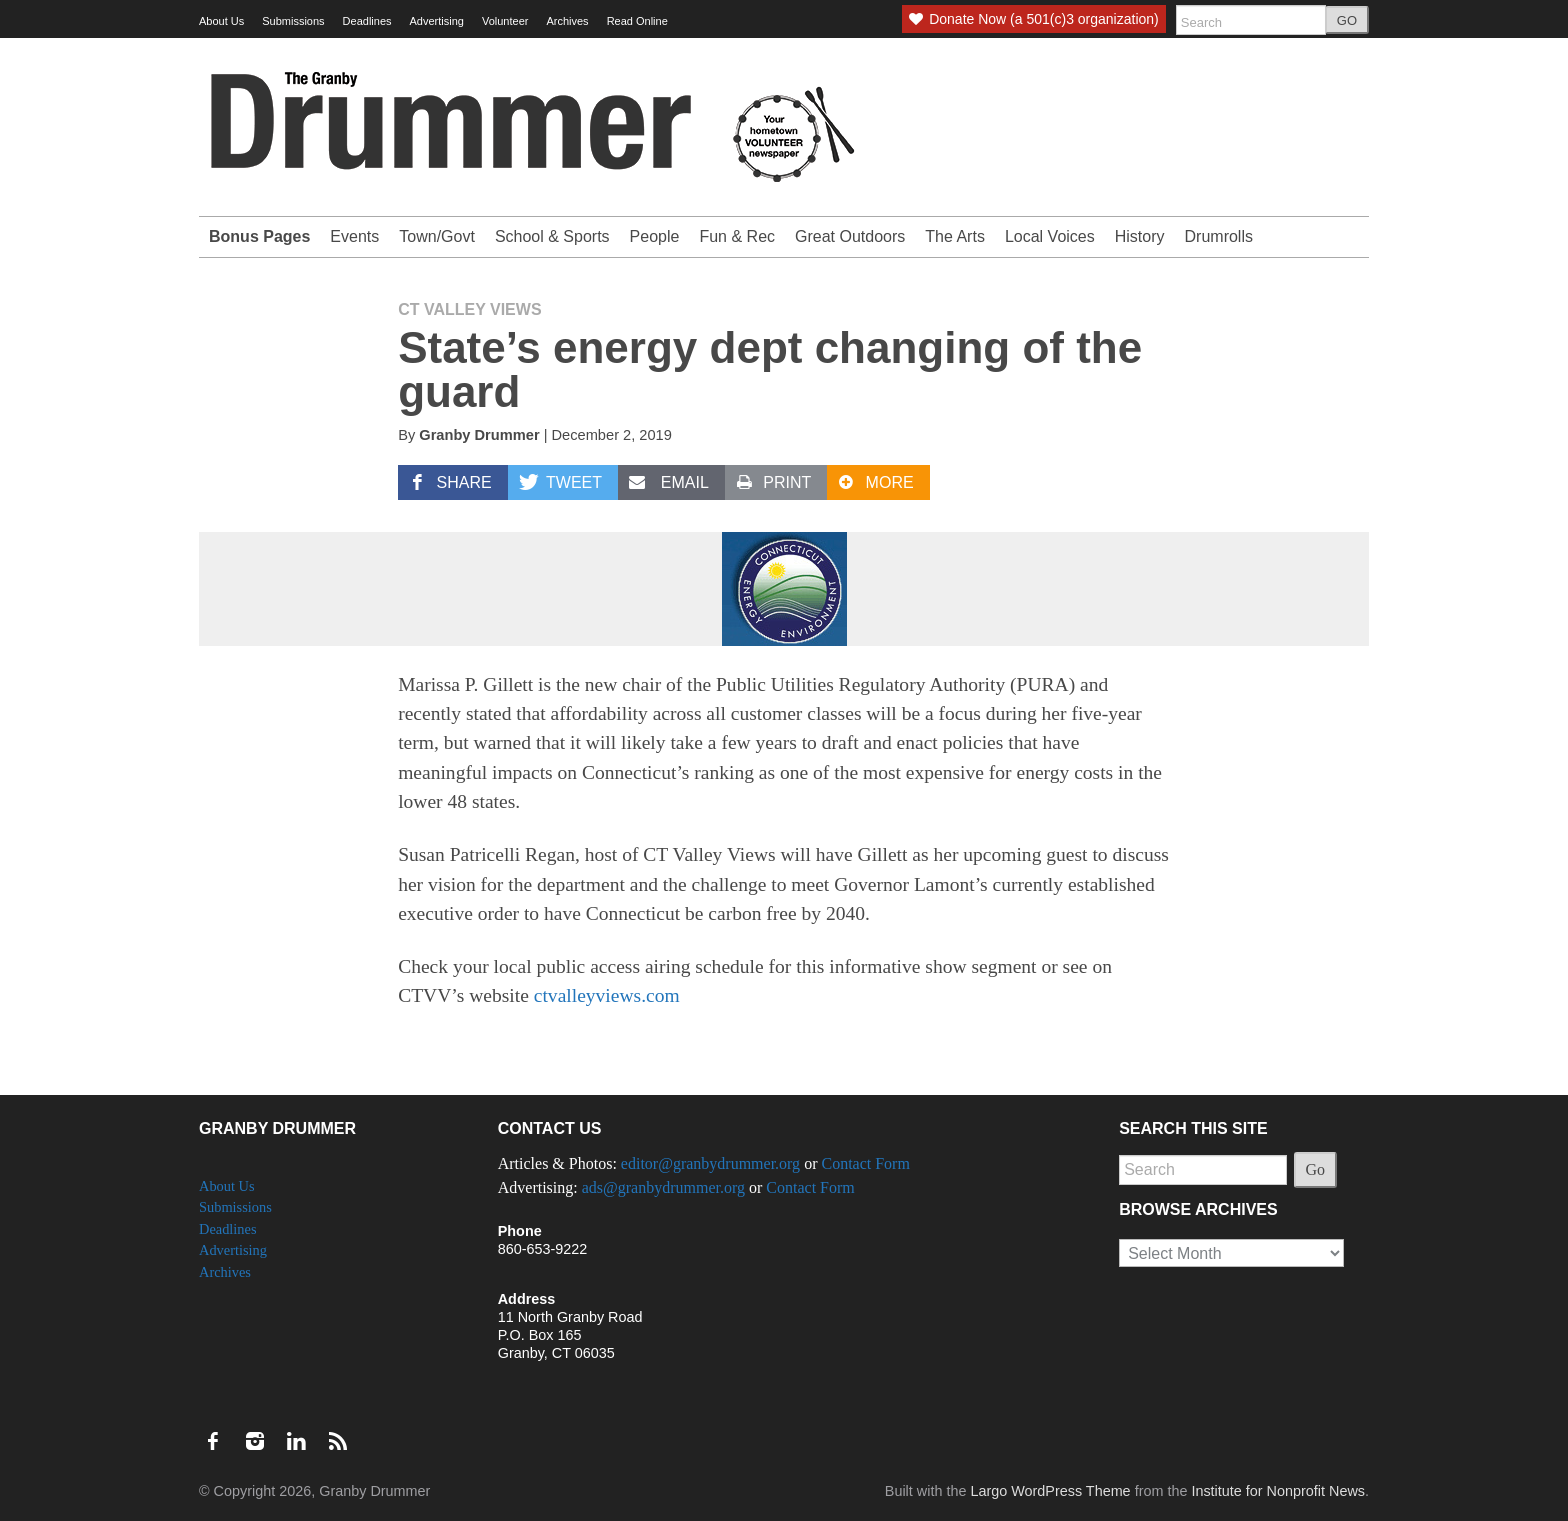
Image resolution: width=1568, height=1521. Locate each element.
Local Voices (1050, 236)
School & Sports (552, 236)
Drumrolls (1219, 236)
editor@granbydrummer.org (710, 1163)
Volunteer (505, 21)
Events (354, 236)
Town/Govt (437, 236)
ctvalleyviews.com (607, 995)
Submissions (293, 21)
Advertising (437, 21)
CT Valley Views (469, 309)
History (1140, 236)
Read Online (637, 21)
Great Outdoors (850, 236)
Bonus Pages (259, 236)
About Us (221, 21)
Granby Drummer (479, 435)
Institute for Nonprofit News (1278, 1491)
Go (1316, 1169)
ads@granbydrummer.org (663, 1187)
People (655, 236)
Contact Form (865, 1163)
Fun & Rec (737, 236)
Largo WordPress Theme (1050, 1491)
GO (1347, 20)
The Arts (955, 236)
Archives (567, 21)
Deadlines (367, 21)
